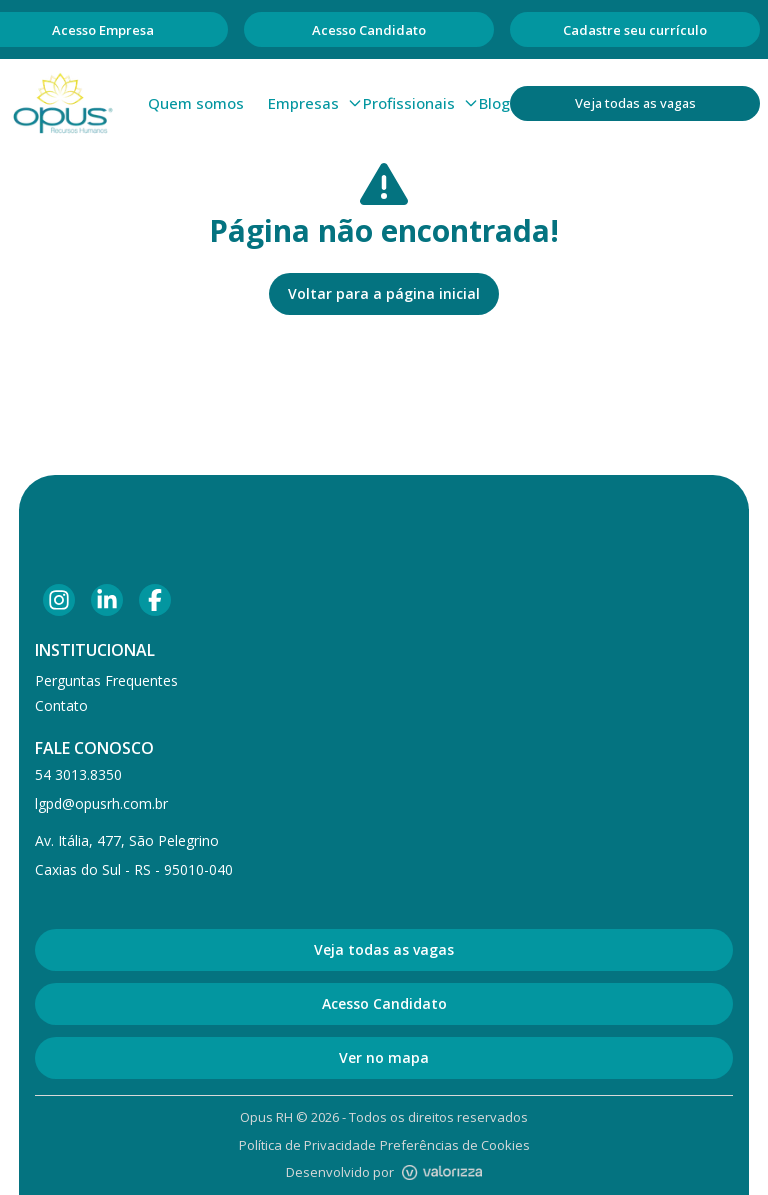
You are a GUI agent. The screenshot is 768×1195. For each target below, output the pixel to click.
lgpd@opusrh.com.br (101, 803)
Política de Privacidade (307, 1145)
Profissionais (421, 103)
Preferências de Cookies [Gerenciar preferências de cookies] (455, 1145)
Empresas (315, 103)
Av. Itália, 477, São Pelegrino (127, 840)
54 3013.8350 (78, 774)
